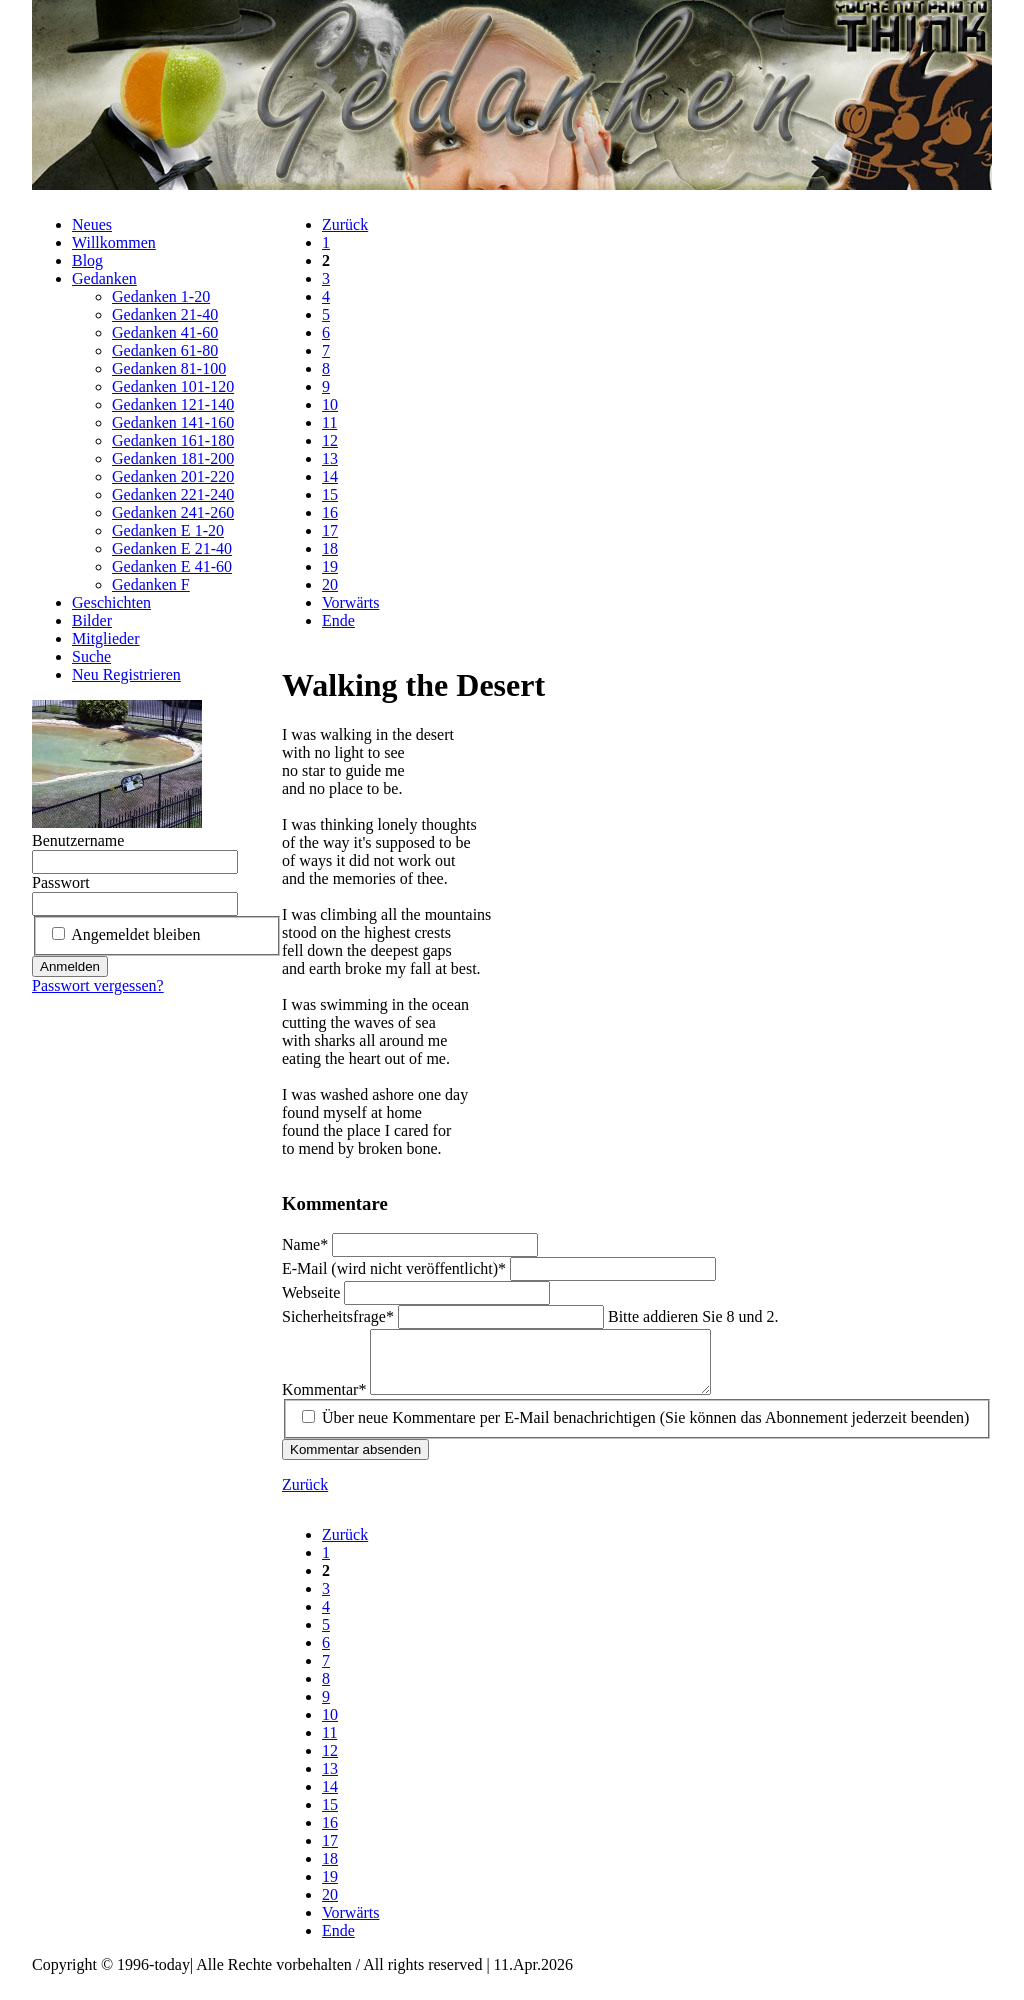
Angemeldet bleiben (135, 934)
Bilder (92, 620)
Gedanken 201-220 (173, 476)
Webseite (313, 1292)
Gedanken (104, 278)
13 (330, 458)
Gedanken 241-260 (173, 512)
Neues (92, 224)
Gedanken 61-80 (165, 350)
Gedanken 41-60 (165, 332)
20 (330, 584)
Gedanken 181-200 (173, 458)
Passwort (61, 882)
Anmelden (70, 966)
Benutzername (78, 840)
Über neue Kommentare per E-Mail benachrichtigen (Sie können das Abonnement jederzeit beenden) (645, 1429)
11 (329, 422)
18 (330, 548)
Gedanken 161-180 (173, 440)
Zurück (345, 224)
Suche (91, 656)
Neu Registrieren (126, 674)
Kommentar (326, 1401)
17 (330, 530)
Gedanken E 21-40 (172, 548)
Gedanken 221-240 (173, 494)
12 (330, 440)
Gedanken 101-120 (173, 386)
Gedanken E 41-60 (172, 566)
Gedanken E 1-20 (168, 530)
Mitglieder (106, 638)
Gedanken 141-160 (173, 422)
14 (330, 476)
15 (330, 494)
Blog (87, 260)
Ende (338, 620)
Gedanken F (151, 584)
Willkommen (114, 242)
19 (330, 566)
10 (330, 404)
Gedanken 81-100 (169, 368)
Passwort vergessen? (98, 985)
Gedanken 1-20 (161, 296)
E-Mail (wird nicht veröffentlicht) (396, 1268)
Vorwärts (350, 602)
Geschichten (111, 602)
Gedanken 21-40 (165, 314)
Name (307, 1244)
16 (330, 512)
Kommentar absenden (355, 1461)
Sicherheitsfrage (340, 1316)
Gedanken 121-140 (173, 404)
